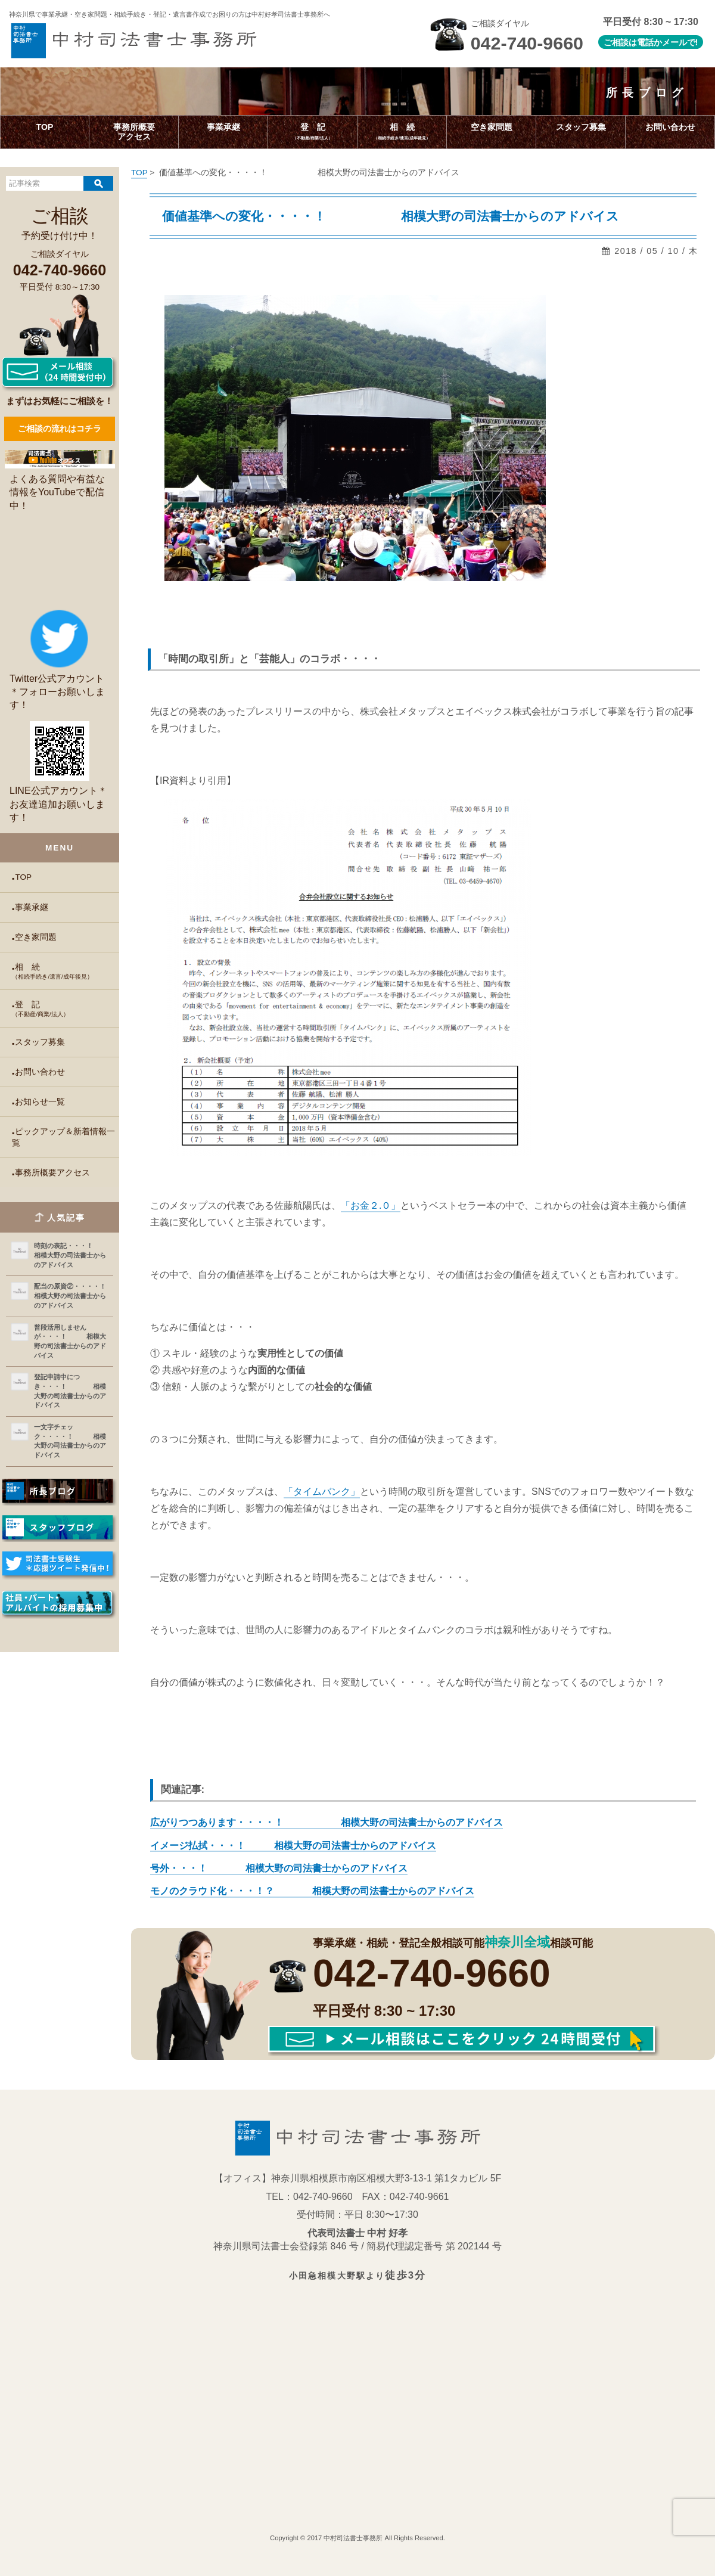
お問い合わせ (40, 1071)
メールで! (680, 42)
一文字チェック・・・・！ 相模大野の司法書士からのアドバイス (70, 1440)
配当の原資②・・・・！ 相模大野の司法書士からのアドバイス (71, 1295)
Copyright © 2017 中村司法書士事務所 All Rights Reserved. (357, 2537)
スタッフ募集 (40, 1042)
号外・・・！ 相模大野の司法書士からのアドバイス (279, 1868)
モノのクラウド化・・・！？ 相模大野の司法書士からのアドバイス (312, 1891)
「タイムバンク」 (322, 1491)
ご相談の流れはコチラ (59, 428)
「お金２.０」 (370, 1205)
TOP (23, 877)
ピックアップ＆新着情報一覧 (63, 1137)
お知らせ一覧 (40, 1101)
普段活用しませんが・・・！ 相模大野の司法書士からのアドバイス (70, 1341)
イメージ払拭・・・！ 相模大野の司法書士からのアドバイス (293, 1846)
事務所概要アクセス (52, 1172)
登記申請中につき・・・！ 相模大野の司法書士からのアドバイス (70, 1390)
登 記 (65, 1009)
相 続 (65, 971)
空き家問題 (36, 937)
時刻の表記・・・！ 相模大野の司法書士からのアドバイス (71, 1255)
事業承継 (31, 907)
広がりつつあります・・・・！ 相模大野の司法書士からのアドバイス (326, 1822)
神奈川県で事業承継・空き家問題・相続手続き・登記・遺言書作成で (169, 14)
